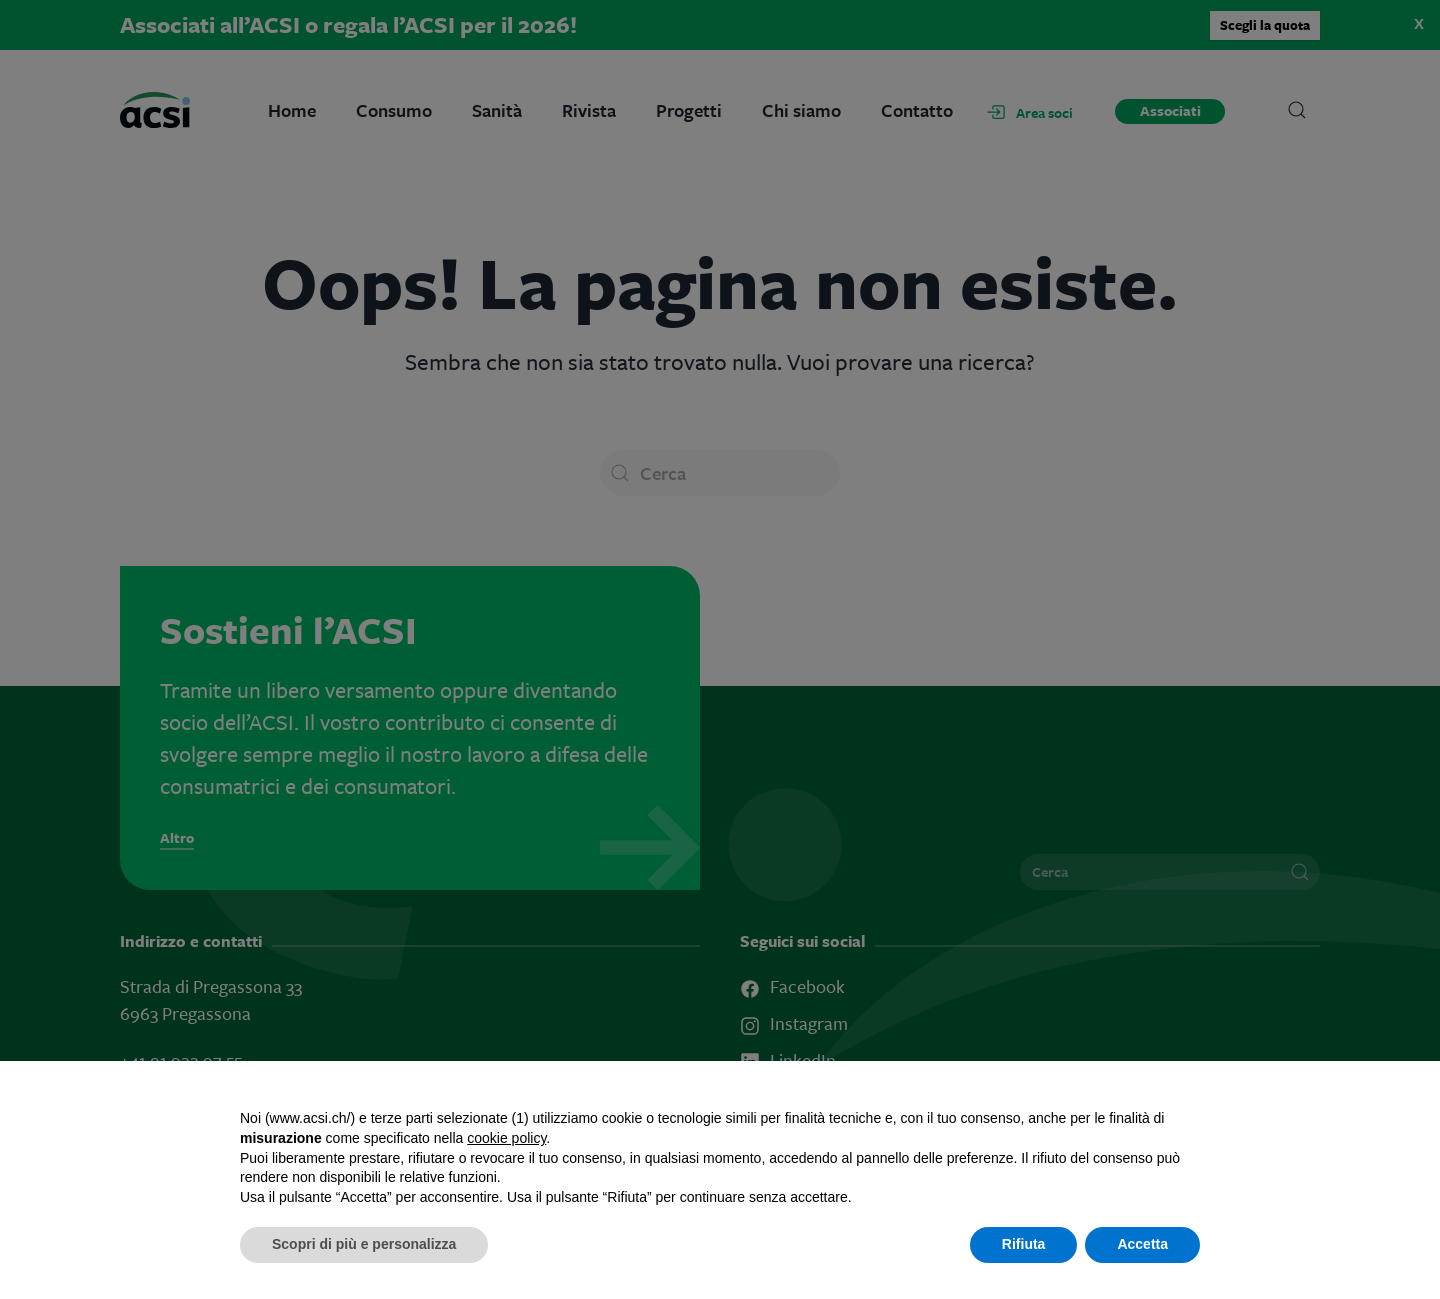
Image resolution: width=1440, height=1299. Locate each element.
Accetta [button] (1142, 1244)
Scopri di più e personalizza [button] (364, 1244)
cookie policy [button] (506, 1138)
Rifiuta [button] (1024, 1244)
